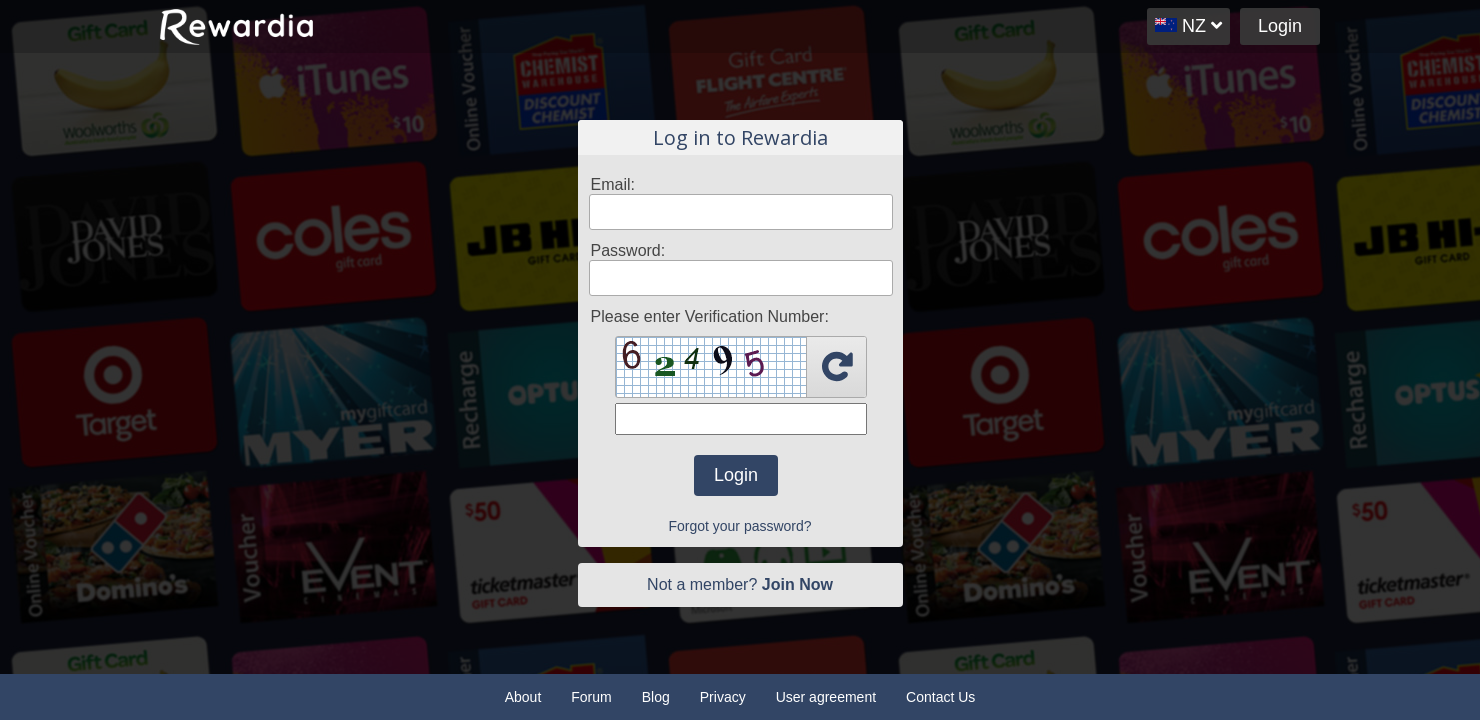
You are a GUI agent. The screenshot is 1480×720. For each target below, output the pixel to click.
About (523, 697)
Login (1280, 26)
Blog (656, 697)
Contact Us (940, 697)
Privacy (723, 697)
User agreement (826, 697)
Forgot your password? (739, 526)
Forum (591, 697)
